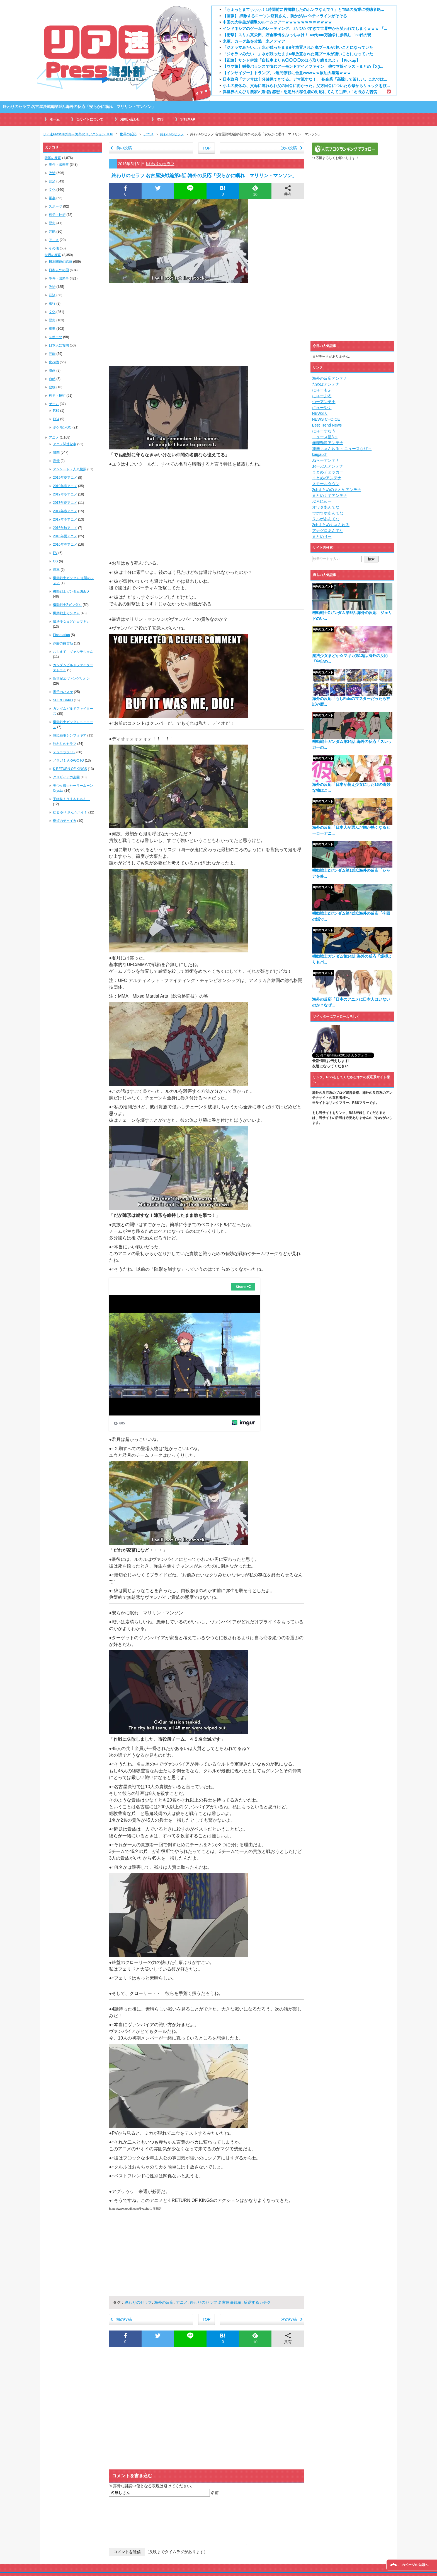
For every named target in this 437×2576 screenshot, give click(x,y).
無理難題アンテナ (327, 442)
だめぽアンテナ (325, 384)
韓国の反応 (53, 158)
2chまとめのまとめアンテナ (336, 489)
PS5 (56, 411)
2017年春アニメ (65, 511)
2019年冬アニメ (65, 494)
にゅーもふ (322, 390)
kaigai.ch (319, 454)
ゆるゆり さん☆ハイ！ (70, 812)
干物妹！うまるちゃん (71, 799)
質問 (56, 452)
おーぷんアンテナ (327, 466)
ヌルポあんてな (325, 519)
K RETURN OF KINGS (70, 769)
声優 (56, 461)
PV (55, 553)
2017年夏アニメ (65, 503)
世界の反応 (53, 255)
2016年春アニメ (65, 545)
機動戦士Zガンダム (67, 605)
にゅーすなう (324, 431)
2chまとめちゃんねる (331, 525)
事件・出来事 (59, 165)
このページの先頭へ (413, 2565)
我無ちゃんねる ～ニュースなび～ (342, 448)
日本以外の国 (59, 270)
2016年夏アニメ (65, 536)
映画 (52, 370)
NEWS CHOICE (326, 419)
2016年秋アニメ (65, 528)
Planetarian (61, 635)
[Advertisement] (206, 324)
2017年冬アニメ (65, 519)
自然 (52, 379)
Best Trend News (327, 425)
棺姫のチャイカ (64, 821)
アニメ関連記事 (64, 444)
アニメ (182, 2302)
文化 (52, 190)
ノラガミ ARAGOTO (68, 760)
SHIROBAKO (63, 700)
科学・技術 (57, 215)
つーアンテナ (324, 401)
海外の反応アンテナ (329, 378)
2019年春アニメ (65, 486)
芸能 (52, 231)
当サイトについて (89, 119)
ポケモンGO (62, 427)
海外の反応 (164, 2302)
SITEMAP (187, 119)
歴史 (52, 223)
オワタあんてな (325, 507)
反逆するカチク (257, 2302)
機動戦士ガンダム (66, 613)
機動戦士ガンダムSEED (71, 591)
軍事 (52, 198)
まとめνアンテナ (326, 478)
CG (55, 561)
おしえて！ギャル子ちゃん (73, 652)
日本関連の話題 (60, 262)
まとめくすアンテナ (329, 495)
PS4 (56, 419)
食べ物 (54, 362)
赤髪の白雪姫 (63, 643)
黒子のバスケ (63, 692)
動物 (52, 387)
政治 (52, 173)
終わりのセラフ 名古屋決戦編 (216, 2302)
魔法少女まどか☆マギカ (71, 621)
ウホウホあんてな (327, 513)
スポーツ (55, 206)
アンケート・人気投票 (69, 469)
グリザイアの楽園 (66, 777)
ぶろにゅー (322, 501)
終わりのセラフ (160, 164)
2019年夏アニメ (65, 478)
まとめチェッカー (327, 472)
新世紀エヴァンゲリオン (71, 678)
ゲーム (54, 404)
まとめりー (322, 536)
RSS (160, 119)
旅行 (52, 303)
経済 (52, 181)
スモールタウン (325, 484)
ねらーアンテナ (325, 460)
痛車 (56, 570)
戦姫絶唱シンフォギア (69, 735)
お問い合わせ (130, 119)
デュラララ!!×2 (64, 752)
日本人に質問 (59, 345)
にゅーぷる (322, 396)
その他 (54, 248)
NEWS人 (320, 413)
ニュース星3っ (325, 437)
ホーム (55, 119)
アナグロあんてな (327, 530)
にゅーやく (322, 407)
